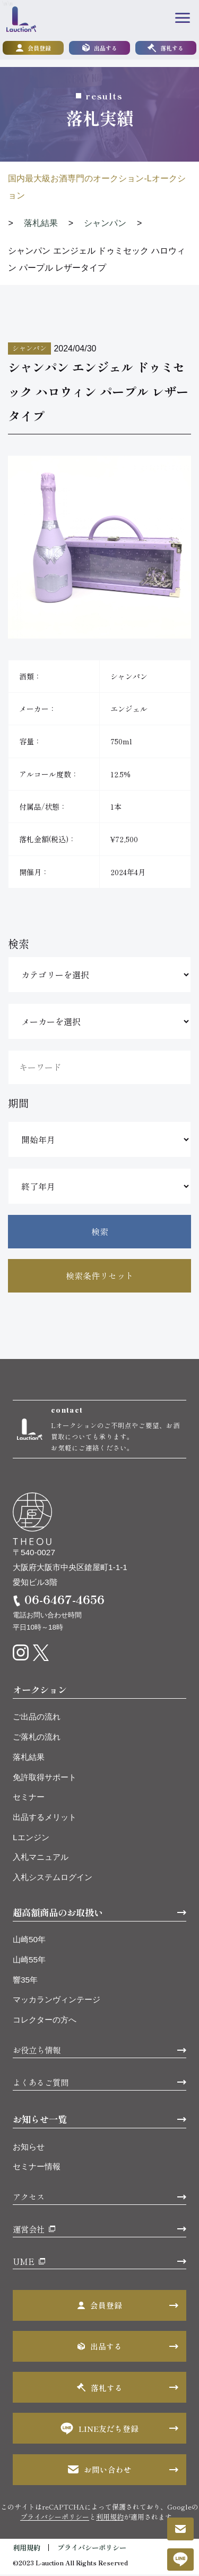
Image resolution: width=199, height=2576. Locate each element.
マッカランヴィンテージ (56, 2001)
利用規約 (110, 2518)
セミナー (29, 1798)
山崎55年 (29, 1961)
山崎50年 (29, 1940)
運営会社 (29, 2230)
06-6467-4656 (64, 1600)
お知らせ (29, 2147)
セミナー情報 (36, 2167)
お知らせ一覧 (40, 2120)
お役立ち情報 (36, 2051)
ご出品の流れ (36, 1718)
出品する (99, 48)
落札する (165, 48)
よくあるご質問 (40, 2084)
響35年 (25, 1981)
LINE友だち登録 (100, 2430)
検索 (99, 1231)
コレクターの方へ (44, 2021)
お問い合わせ (100, 2471)
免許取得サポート (44, 1778)
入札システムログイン (52, 1878)
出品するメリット (44, 1818)
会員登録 (33, 48)
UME (23, 2262)
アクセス (29, 2198)
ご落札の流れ (36, 1738)
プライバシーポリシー (54, 2518)
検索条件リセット (100, 1275)
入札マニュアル (40, 1858)
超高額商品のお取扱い (58, 1913)
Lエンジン (31, 1838)
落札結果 (29, 1758)
